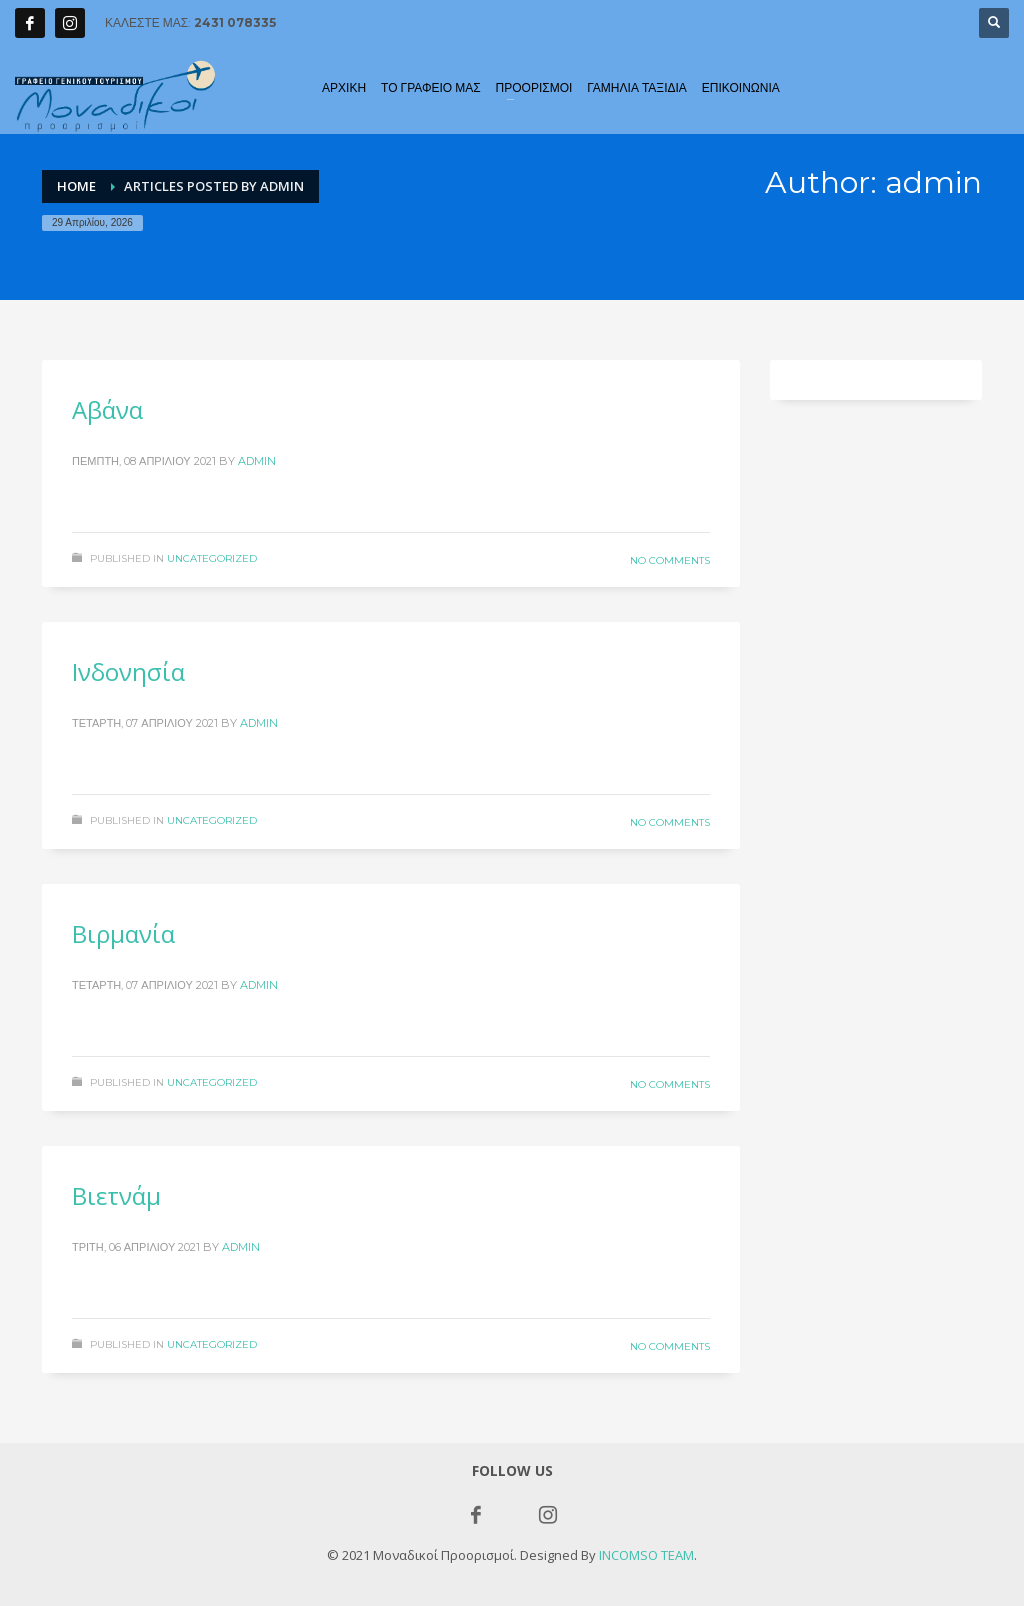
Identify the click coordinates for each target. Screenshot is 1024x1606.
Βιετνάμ (116, 1195)
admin (257, 461)
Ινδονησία (128, 671)
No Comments (670, 560)
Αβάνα (107, 409)
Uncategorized (212, 558)
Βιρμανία (123, 933)
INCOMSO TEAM (646, 1555)
